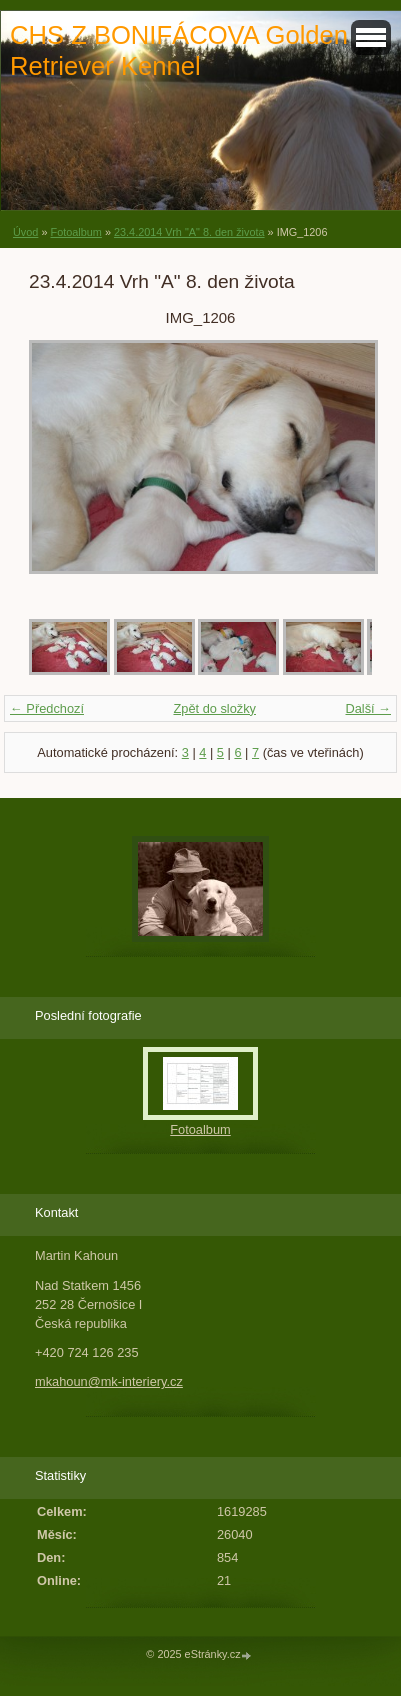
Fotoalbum (75, 232)
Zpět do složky (214, 708)
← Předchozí (47, 708)
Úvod (25, 232)
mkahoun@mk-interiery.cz (109, 1381)
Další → (368, 708)
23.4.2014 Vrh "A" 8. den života (189, 232)
